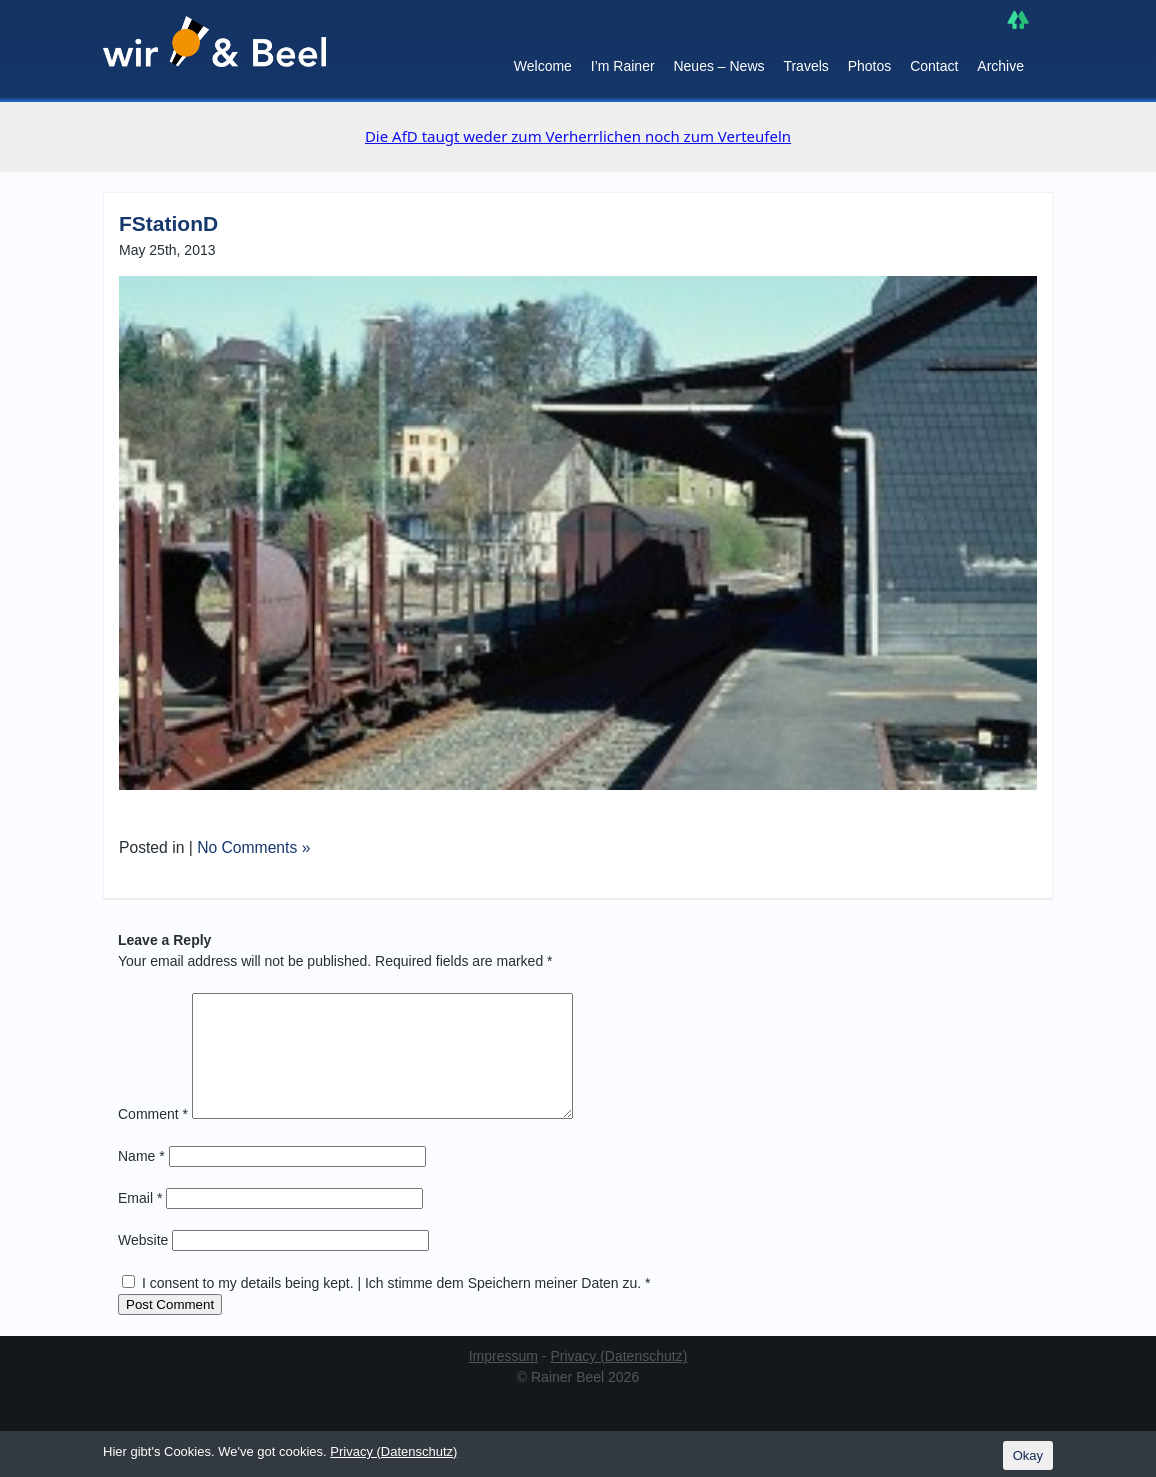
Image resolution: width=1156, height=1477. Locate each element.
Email (140, 1222)
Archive (1000, 66)
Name (141, 1180)
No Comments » (253, 847)
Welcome (543, 66)
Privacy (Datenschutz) (618, 1380)
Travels (805, 66)
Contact (934, 66)
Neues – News (718, 66)
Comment (153, 1138)
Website (143, 1264)
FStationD (168, 223)
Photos (870, 66)
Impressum (503, 1380)
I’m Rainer (623, 66)
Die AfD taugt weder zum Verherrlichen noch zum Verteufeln (578, 136)
